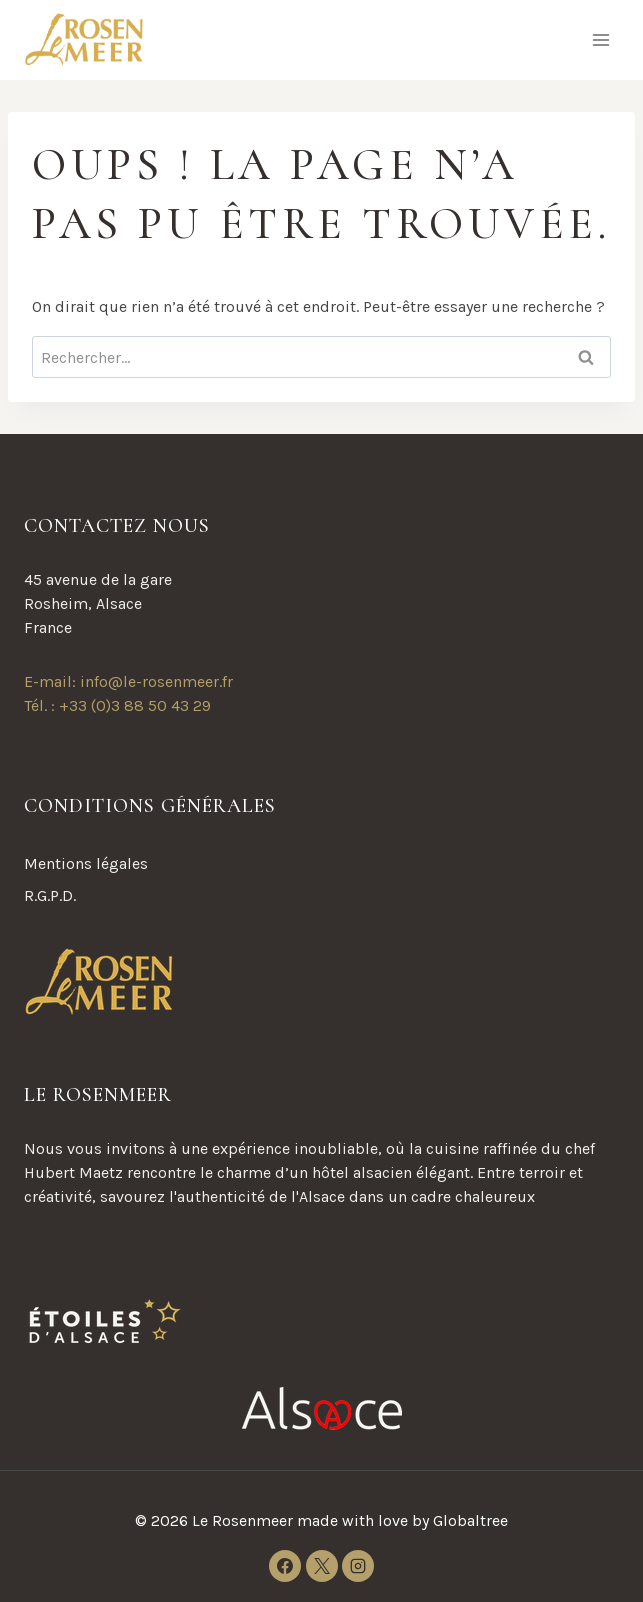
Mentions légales (86, 863)
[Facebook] (285, 1566)
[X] (322, 1566)
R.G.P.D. (50, 895)
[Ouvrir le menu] (600, 39)
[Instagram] (358, 1566)
